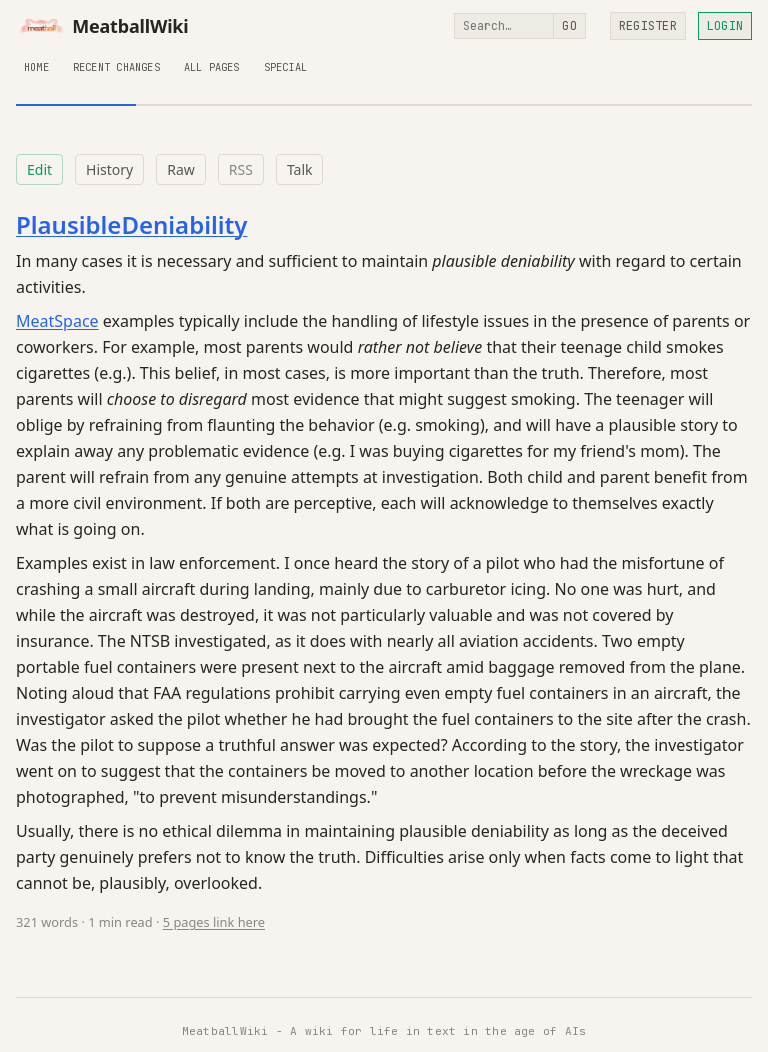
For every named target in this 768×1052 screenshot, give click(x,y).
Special (285, 67)
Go (569, 26)
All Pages (212, 67)
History (109, 169)
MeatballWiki (102, 26)
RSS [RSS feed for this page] (241, 169)
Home (36, 67)
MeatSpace (57, 321)
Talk (300, 169)
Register (648, 26)
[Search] (504, 26)
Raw (181, 169)
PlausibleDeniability (131, 224)
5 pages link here (214, 922)
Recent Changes (116, 67)
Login (725, 26)
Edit (39, 169)
